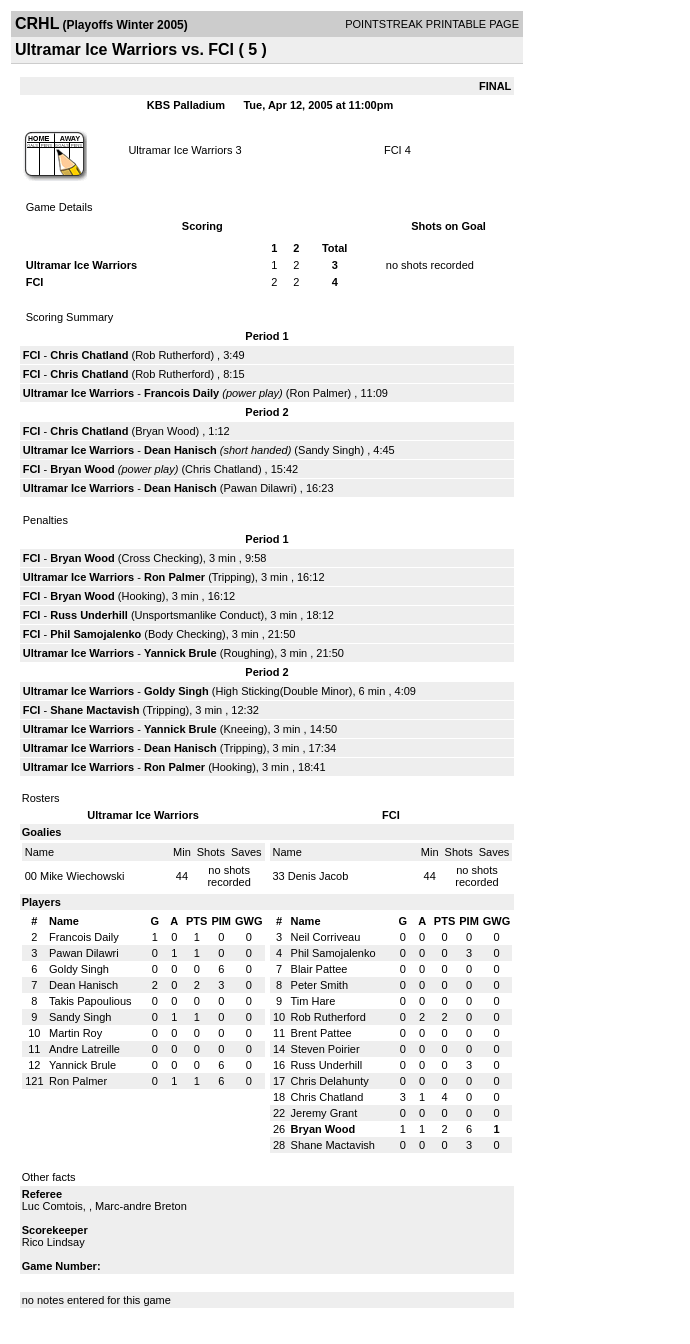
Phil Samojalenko (95, 634)
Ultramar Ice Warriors (180, 150)
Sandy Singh (329, 450)
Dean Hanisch (180, 450)
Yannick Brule (180, 653)
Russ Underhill (89, 615)
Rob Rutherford (172, 355)
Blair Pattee (319, 969)
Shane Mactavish (94, 710)
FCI (393, 150)
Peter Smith (319, 985)
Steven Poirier (325, 1049)
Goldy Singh (176, 691)
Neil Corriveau (326, 937)
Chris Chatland (89, 355)
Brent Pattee (321, 1033)
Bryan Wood (165, 431)
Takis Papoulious (90, 1001)
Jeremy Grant (324, 1113)
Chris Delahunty (330, 1081)
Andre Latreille (84, 1049)
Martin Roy (75, 1033)
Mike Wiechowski (82, 876)
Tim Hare (313, 1001)
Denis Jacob (318, 876)
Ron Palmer (318, 393)
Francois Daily (181, 393)
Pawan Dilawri (258, 488)
